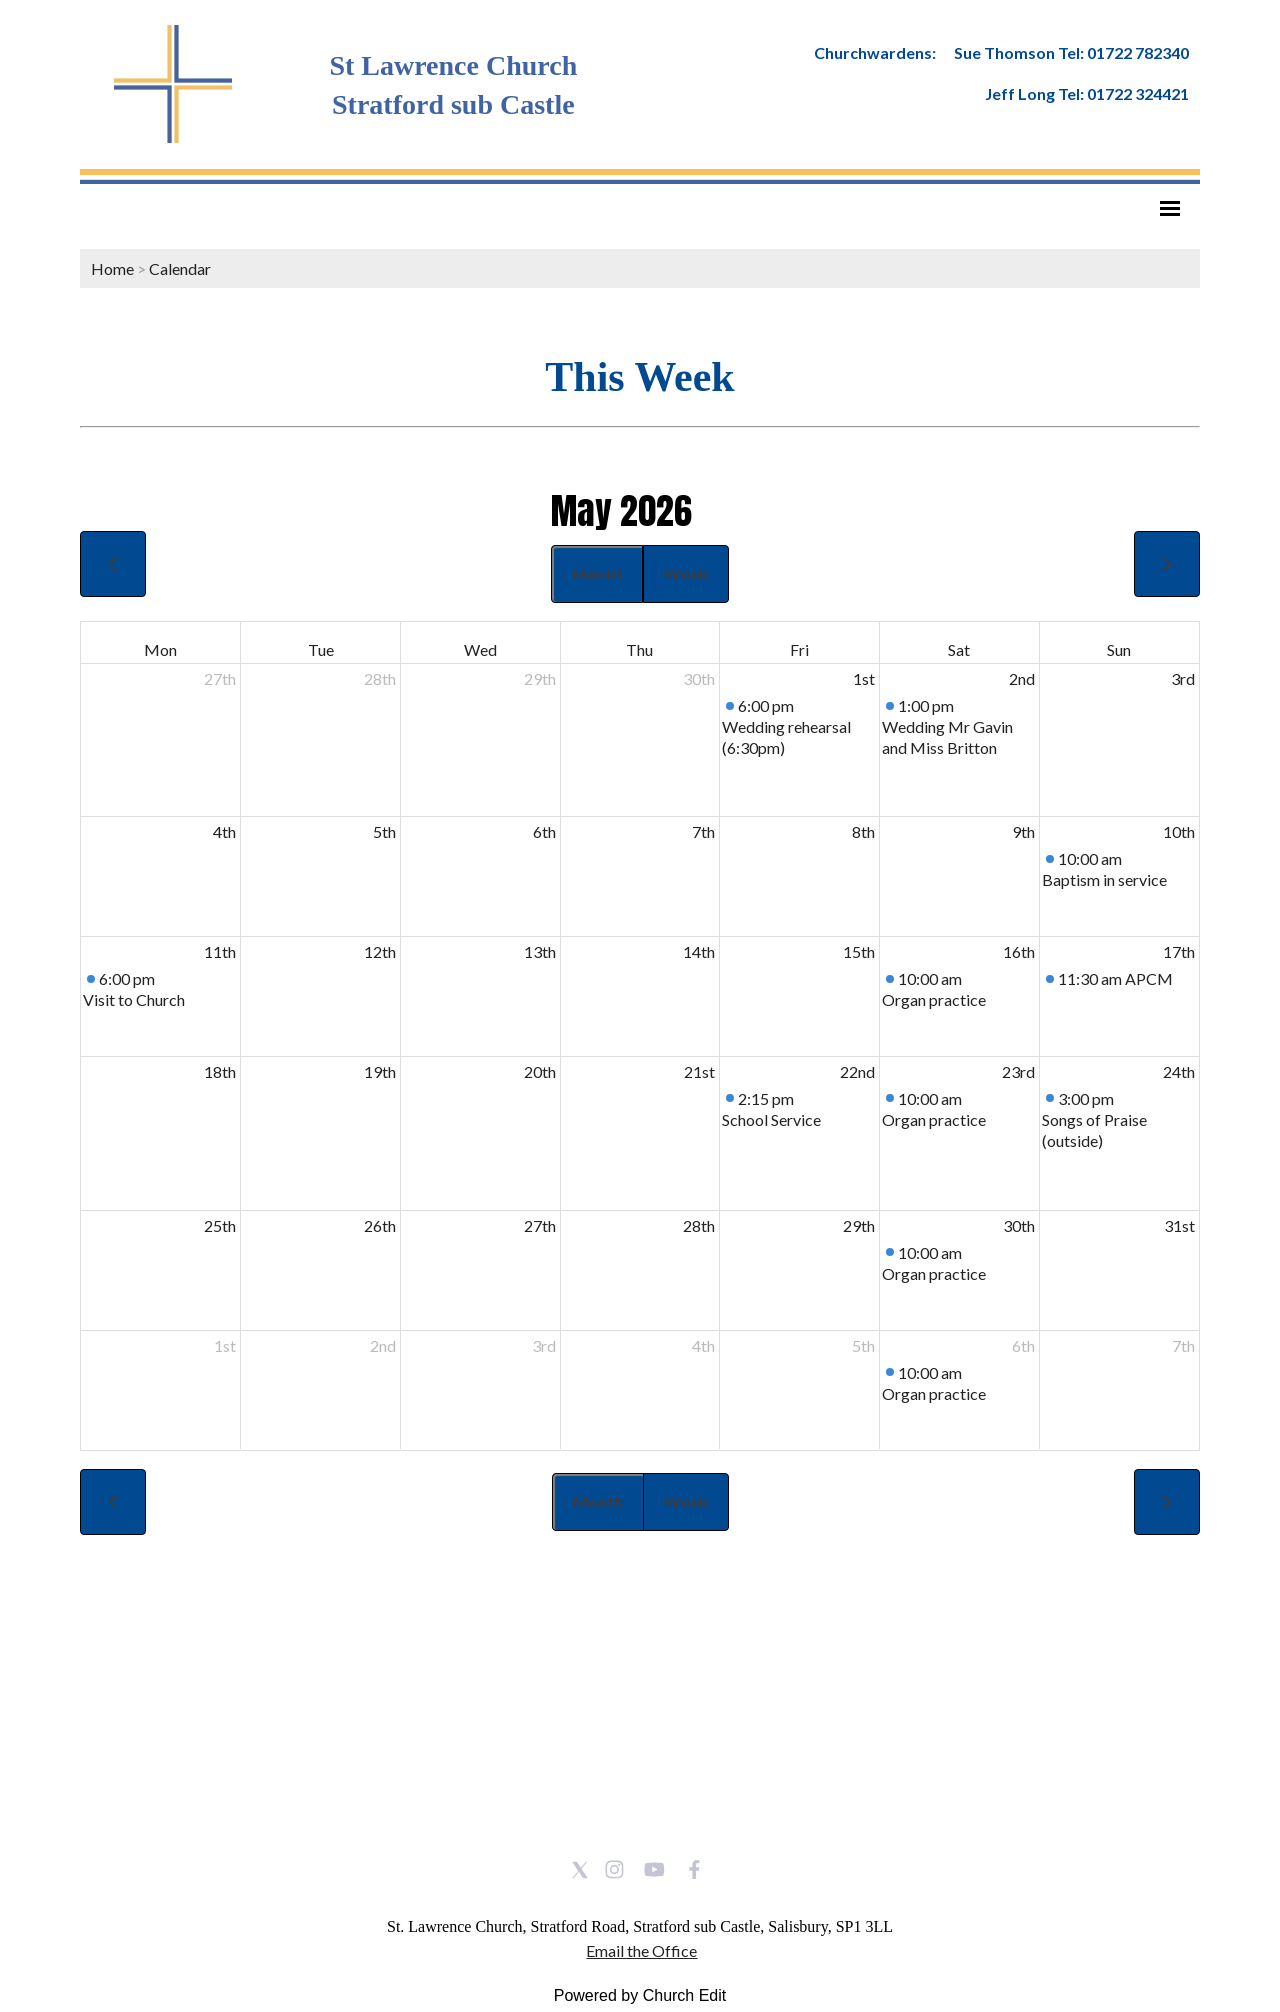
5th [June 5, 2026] (863, 1345)
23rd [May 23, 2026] (1018, 1071)
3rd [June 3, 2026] (544, 1345)
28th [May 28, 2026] (699, 1225)
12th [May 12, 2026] (380, 951)
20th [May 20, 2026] (540, 1071)
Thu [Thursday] (639, 649)
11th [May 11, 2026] (220, 951)
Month (597, 573)
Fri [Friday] (799, 649)
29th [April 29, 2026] (540, 678)
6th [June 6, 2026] (1023, 1345)
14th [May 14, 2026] (699, 951)
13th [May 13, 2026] (540, 951)
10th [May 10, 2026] (1179, 831)
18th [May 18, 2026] (220, 1071)
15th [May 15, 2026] (859, 951)
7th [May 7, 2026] (703, 831)
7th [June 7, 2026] (1183, 1345)
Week (686, 573)
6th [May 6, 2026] (544, 831)
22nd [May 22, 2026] (857, 1071)
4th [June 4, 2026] (703, 1345)
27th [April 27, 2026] (220, 678)
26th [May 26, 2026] (380, 1225)
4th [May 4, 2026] (224, 831)
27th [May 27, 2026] (540, 1225)
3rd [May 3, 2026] (1183, 678)
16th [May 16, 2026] (1019, 951)
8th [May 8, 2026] (863, 831)
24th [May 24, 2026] (1179, 1071)
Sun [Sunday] (1119, 649)
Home (112, 268)
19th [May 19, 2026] (380, 1071)
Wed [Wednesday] (480, 649)
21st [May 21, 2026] (699, 1071)
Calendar (180, 268)
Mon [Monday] (160, 649)
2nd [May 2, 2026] (1022, 678)
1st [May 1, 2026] (864, 678)
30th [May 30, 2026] (1019, 1225)
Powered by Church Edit (640, 1995)
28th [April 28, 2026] (380, 678)
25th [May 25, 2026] (220, 1225)
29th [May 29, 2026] (859, 1225)
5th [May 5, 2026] (384, 831)
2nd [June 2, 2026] (383, 1345)
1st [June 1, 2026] (225, 1345)
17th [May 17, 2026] (1179, 951)
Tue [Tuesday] (321, 649)
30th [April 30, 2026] (699, 678)
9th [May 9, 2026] (1023, 831)
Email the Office (641, 1950)
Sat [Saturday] (959, 649)
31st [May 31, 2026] (1179, 1225)
